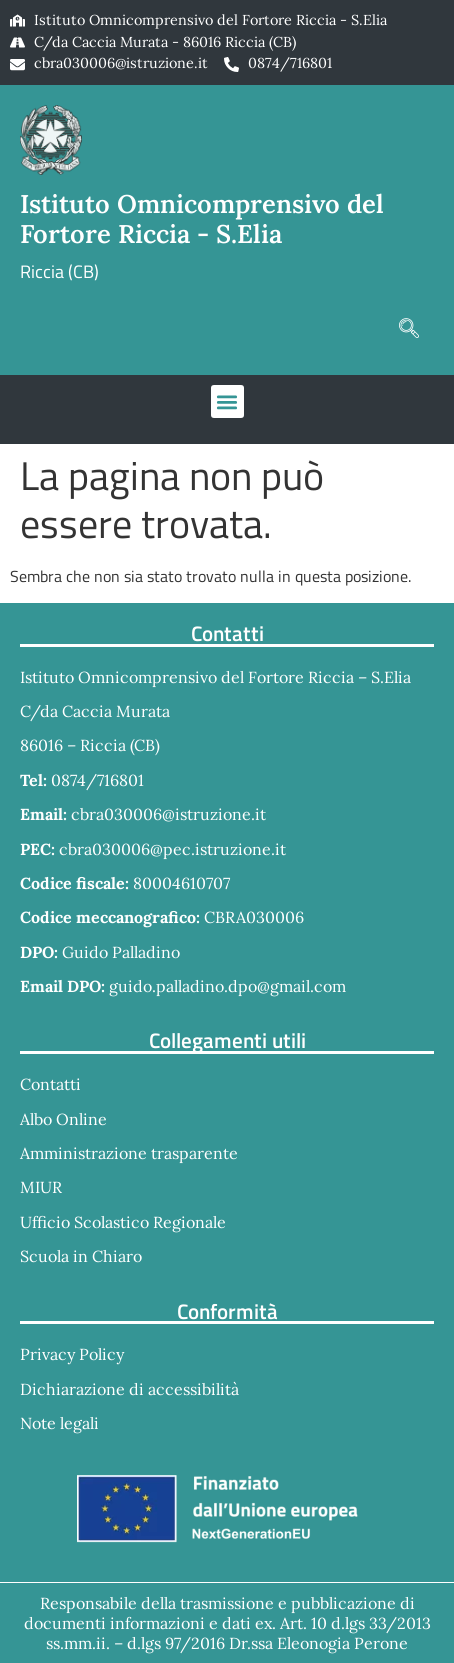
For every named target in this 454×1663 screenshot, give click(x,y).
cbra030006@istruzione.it (121, 63)
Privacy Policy (72, 1354)
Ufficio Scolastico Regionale (123, 1222)
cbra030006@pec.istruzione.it (172, 849)
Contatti (50, 1084)
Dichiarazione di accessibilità (129, 1389)
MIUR (41, 1187)
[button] (227, 401)
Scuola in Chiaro (81, 1256)
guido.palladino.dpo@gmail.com (227, 986)
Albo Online (63, 1119)
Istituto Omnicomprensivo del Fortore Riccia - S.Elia (202, 219)
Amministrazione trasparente (129, 1153)
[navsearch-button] (409, 330)
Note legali (59, 1423)
